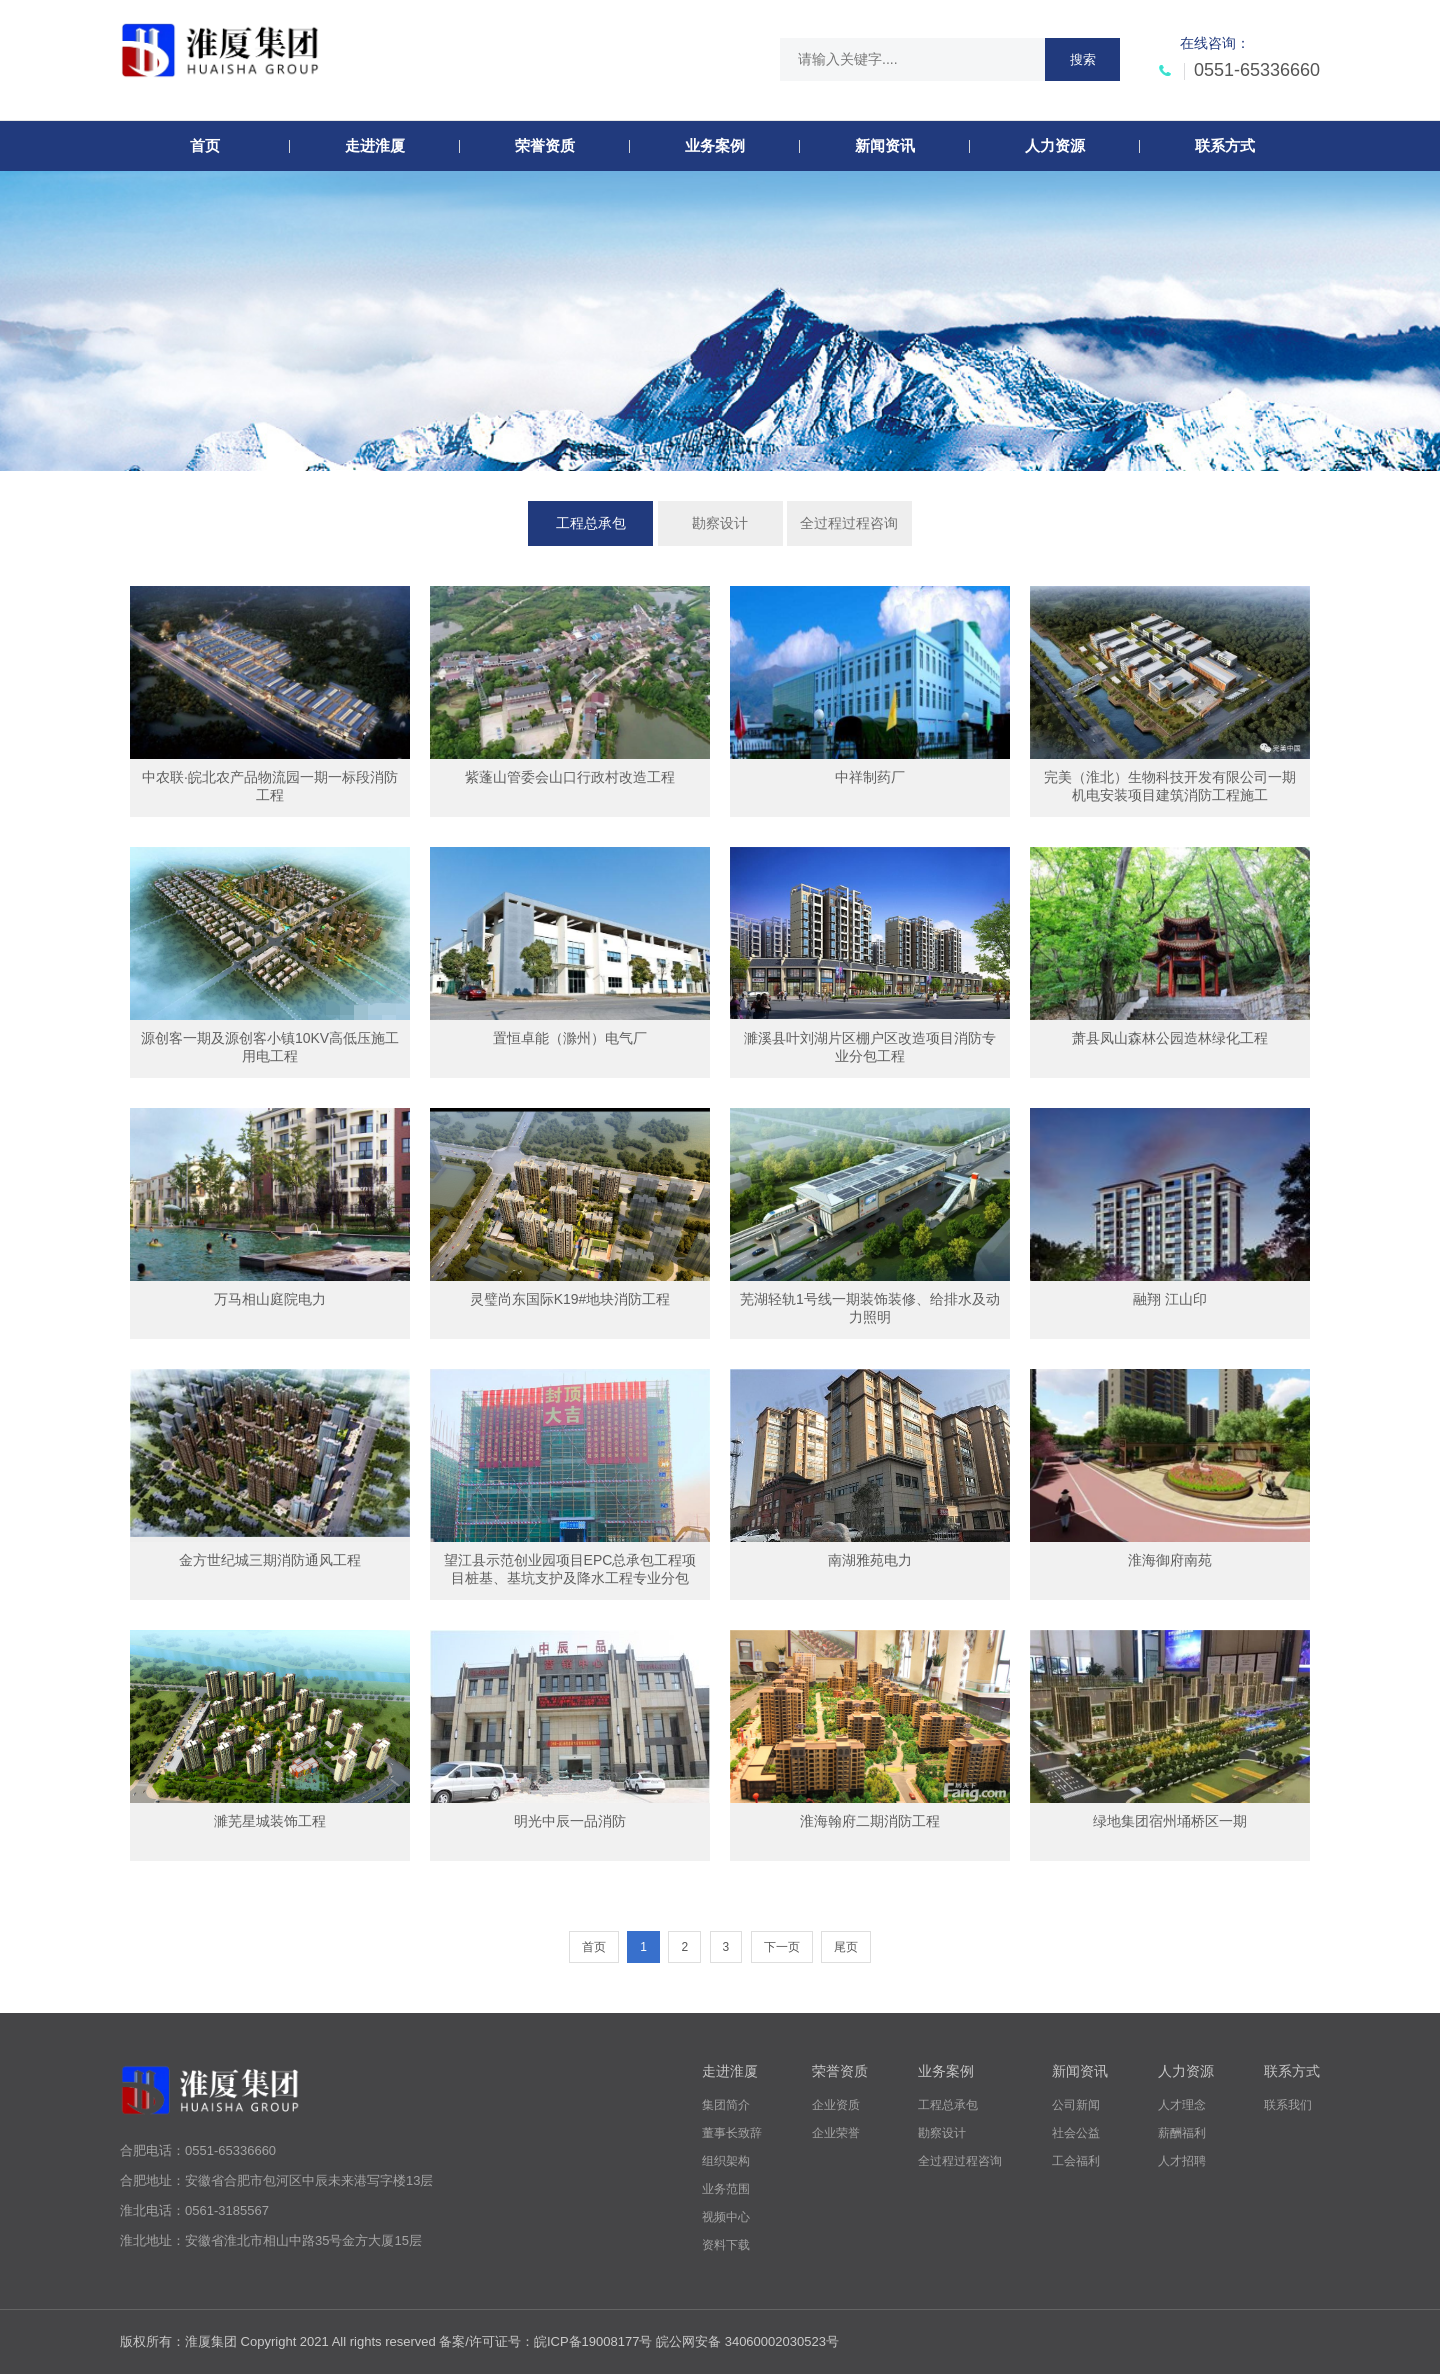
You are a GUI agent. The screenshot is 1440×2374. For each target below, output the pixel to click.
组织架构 (726, 2161)
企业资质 (836, 2105)
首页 (594, 1947)
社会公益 (1076, 2133)
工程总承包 (591, 523)
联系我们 (1288, 2105)
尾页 (846, 1947)
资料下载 (726, 2245)
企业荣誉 (836, 2133)
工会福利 (1076, 2161)
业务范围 (726, 2189)
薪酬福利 (1182, 2133)
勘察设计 (720, 523)
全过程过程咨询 (849, 523)
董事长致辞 (732, 2133)
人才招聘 (1182, 2161)
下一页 (782, 1947)
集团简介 (726, 2105)
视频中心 (726, 2217)
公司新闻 (1076, 2105)
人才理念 (1182, 2105)
